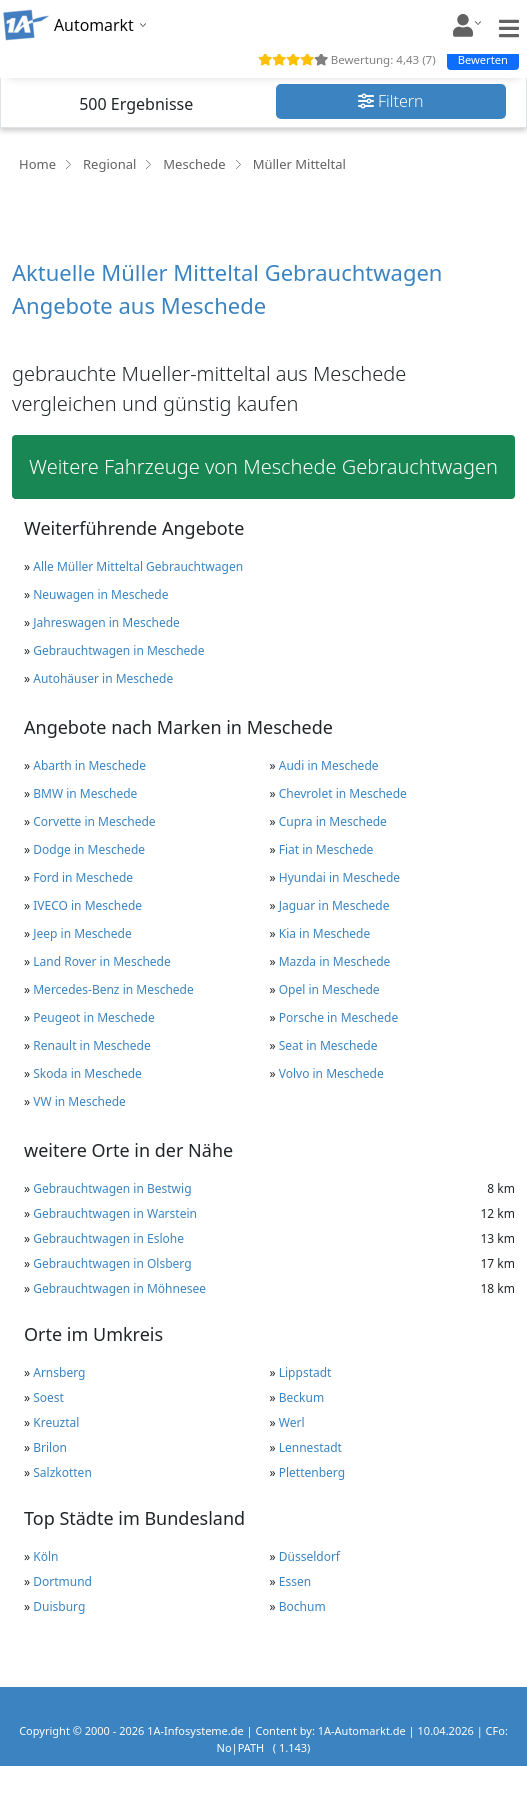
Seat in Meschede (328, 1045)
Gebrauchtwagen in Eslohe (108, 1238)
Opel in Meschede (329, 989)
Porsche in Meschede (338, 1017)
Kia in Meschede (325, 933)
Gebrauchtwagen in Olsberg (112, 1263)
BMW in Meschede (85, 793)
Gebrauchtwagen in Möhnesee (119, 1288)
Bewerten (483, 59)
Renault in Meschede (91, 1045)
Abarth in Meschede (89, 765)
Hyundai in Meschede (339, 877)
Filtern (391, 101)
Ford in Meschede (83, 877)
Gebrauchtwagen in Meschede (118, 650)
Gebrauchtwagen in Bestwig (112, 1188)
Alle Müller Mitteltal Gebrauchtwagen (138, 566)
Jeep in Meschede (82, 933)
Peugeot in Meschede (93, 1017)
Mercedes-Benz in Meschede (113, 989)
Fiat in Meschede (326, 849)
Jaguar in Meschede (334, 905)
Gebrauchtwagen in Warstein (115, 1213)
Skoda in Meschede (87, 1073)
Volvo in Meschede (331, 1073)
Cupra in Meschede (333, 821)
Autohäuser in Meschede (103, 678)
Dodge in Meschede (89, 849)
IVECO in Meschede (87, 905)
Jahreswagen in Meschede (106, 622)
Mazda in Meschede (335, 961)
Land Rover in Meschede (102, 961)
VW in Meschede (79, 1101)
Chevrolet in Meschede (343, 793)
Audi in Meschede (329, 765)
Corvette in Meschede (94, 821)
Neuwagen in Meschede (100, 594)
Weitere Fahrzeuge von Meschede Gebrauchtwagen (263, 466)
